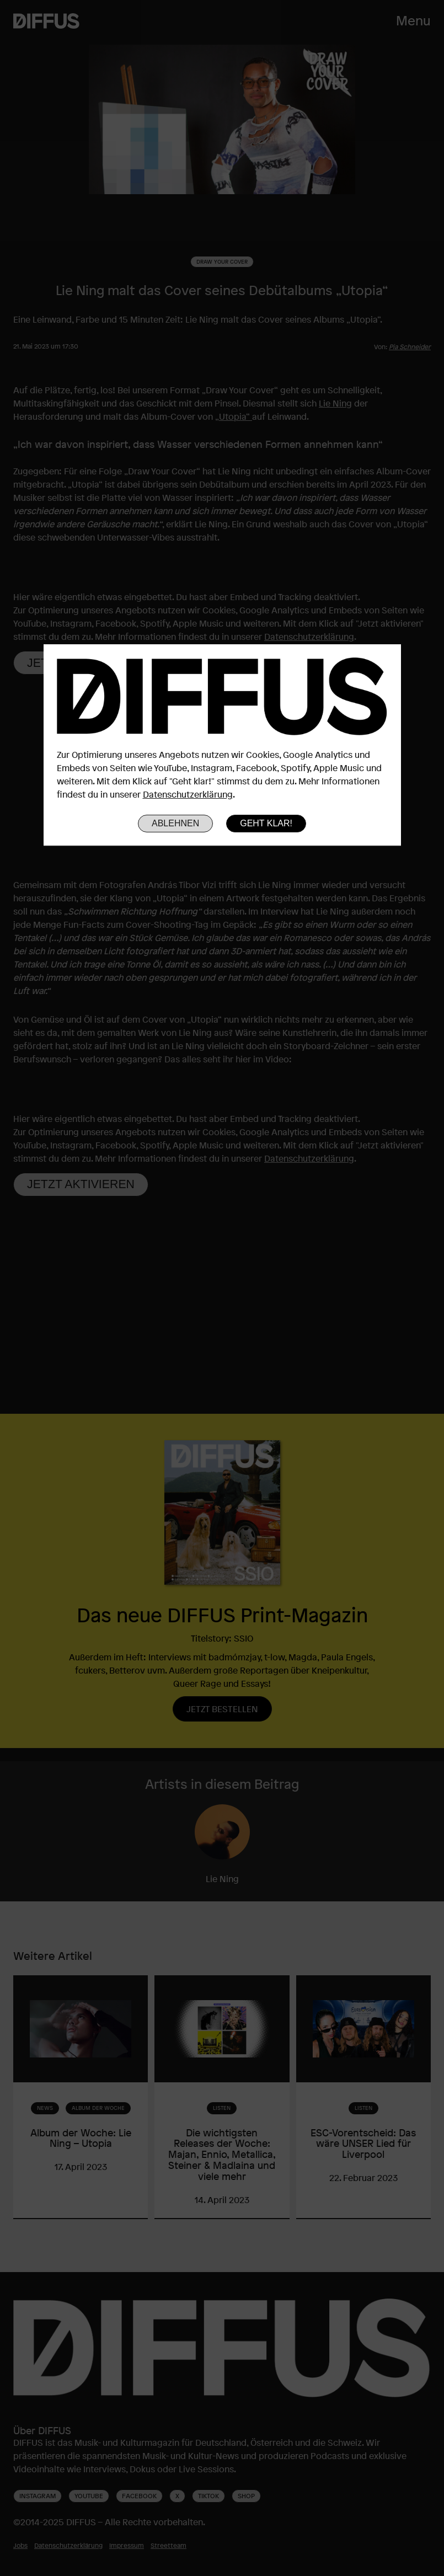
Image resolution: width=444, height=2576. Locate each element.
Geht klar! (266, 823)
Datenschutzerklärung (188, 794)
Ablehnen (175, 823)
